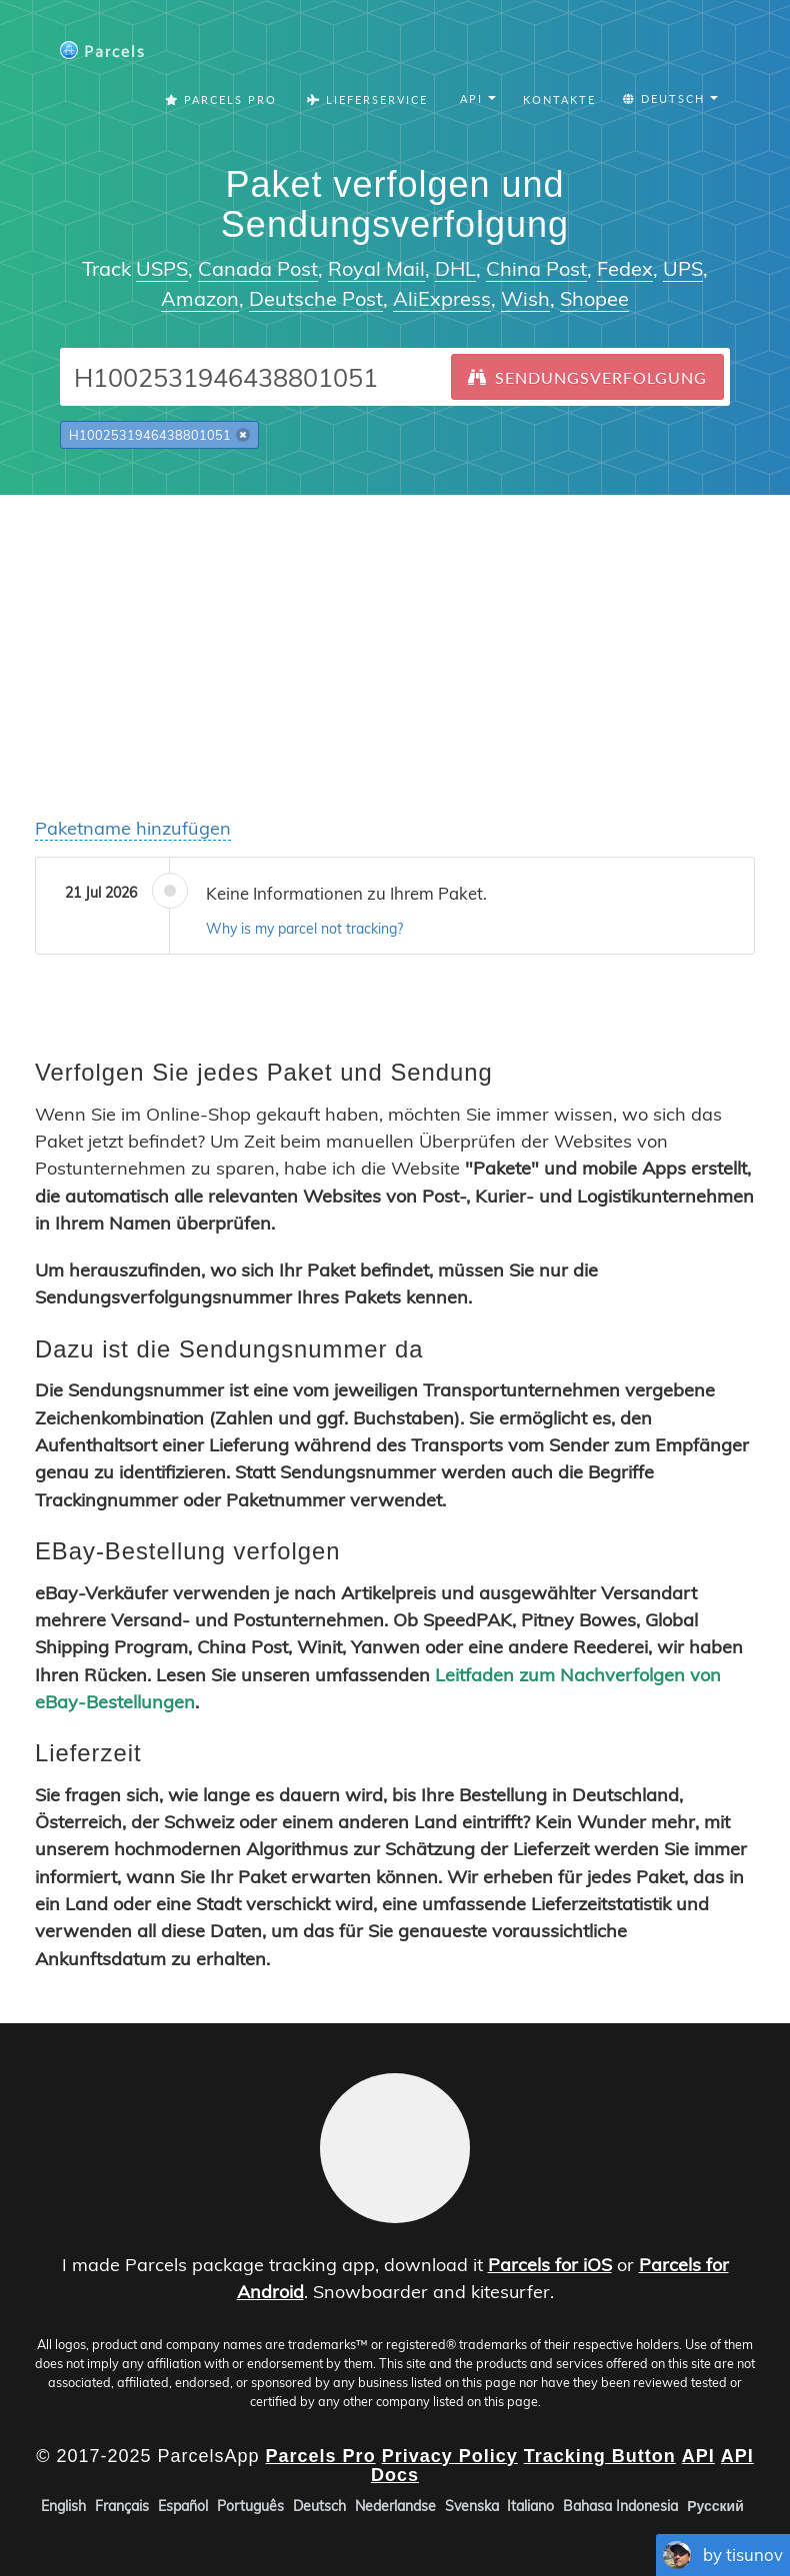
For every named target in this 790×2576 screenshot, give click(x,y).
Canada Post (258, 268)
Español (183, 2506)
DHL (455, 268)
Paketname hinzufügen (133, 828)
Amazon (200, 298)
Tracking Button (600, 2455)
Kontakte (559, 99)
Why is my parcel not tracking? (304, 929)
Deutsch (319, 2506)
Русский (715, 2506)
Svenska (472, 2506)
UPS (683, 268)
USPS (162, 268)
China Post (536, 268)
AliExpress (442, 298)
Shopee (594, 298)
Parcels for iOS (550, 2264)
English (63, 2506)
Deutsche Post (316, 298)
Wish (525, 298)
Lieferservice (367, 99)
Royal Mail (376, 268)
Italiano (530, 2506)
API (698, 2455)
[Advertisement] (395, 635)
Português (250, 2506)
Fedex (625, 268)
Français (122, 2506)
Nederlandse (395, 2506)
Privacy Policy (450, 2455)
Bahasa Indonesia (620, 2506)
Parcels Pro (221, 99)
